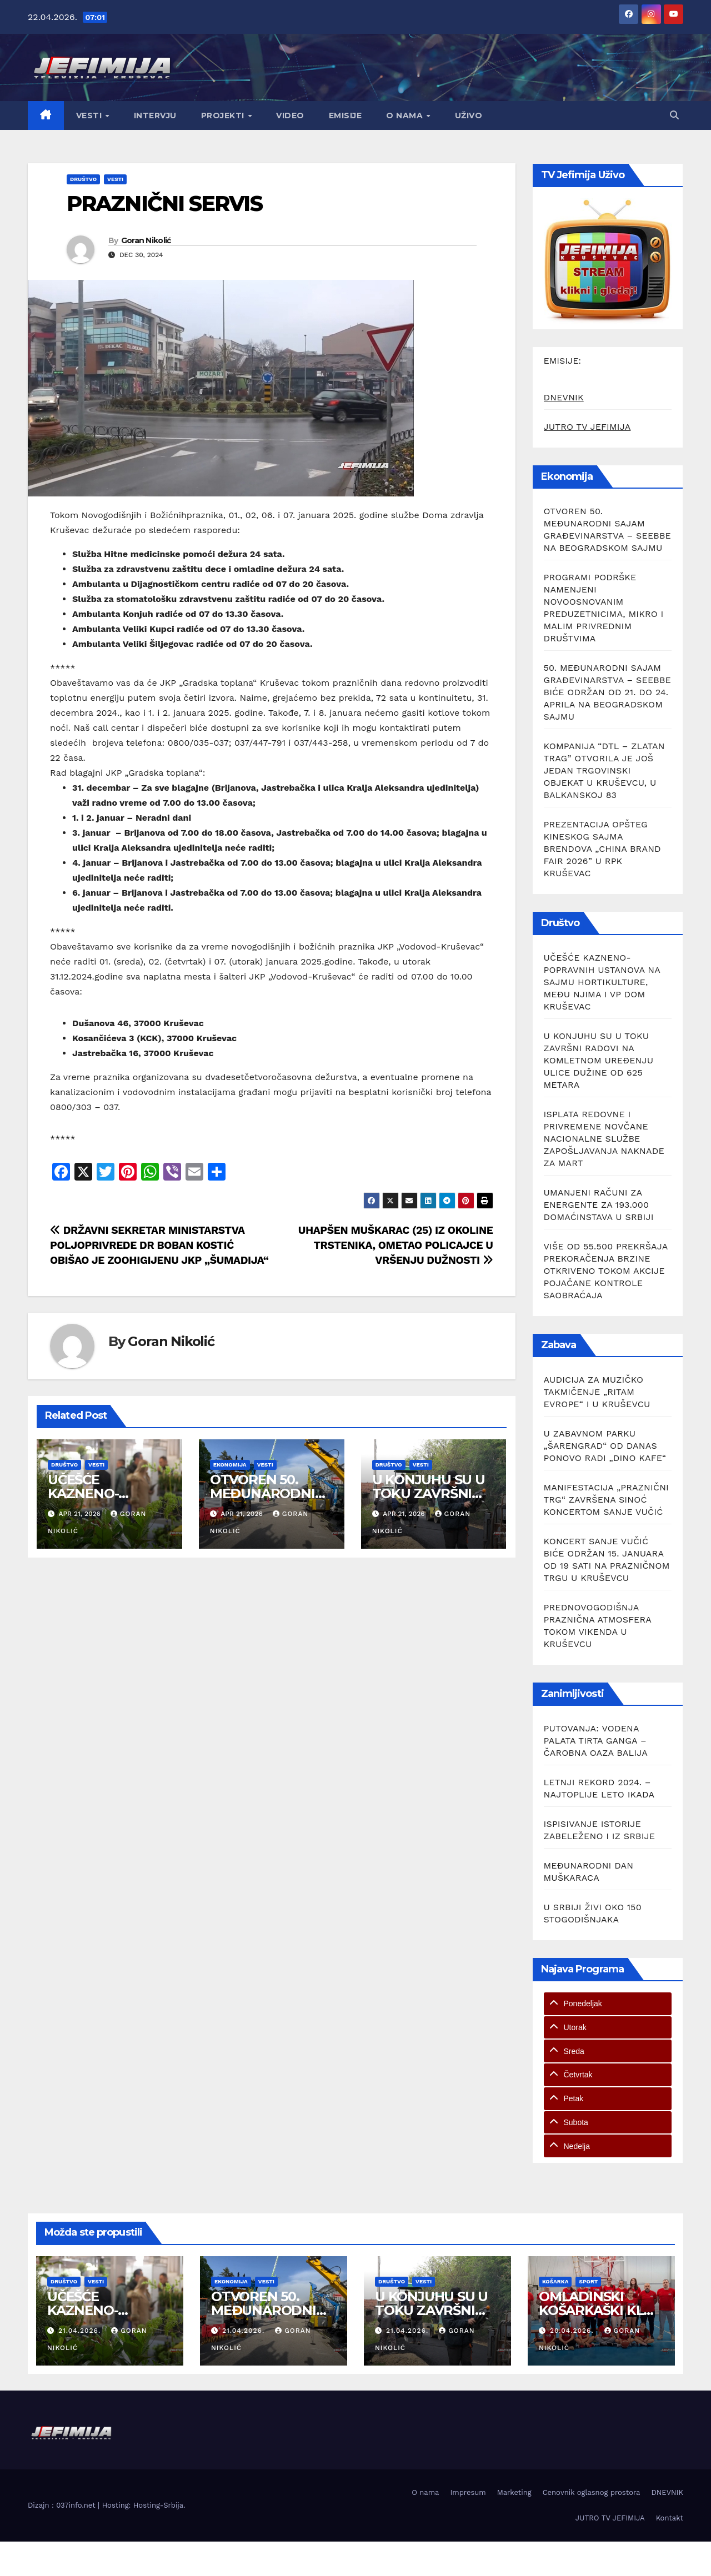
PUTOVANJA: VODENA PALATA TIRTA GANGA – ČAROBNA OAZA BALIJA (596, 1740)
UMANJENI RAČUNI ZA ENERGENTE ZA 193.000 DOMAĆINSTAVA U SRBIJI (599, 1204)
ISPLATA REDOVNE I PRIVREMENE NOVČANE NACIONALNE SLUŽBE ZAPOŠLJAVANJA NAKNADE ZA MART (604, 1138)
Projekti (224, 115)
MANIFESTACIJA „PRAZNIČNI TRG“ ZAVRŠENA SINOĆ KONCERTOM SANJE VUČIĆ (606, 1499)
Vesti (90, 115)
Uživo (469, 115)
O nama (405, 115)
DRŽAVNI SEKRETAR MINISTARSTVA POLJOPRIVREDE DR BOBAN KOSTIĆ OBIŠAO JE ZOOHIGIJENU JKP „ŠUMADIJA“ (159, 1245)
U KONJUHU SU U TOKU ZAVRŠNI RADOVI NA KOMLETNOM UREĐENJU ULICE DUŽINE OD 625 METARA (599, 1060)
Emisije (345, 115)
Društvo (83, 179)
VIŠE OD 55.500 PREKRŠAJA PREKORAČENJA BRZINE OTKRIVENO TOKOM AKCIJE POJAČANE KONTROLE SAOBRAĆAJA (606, 1270)
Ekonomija (230, 1465)
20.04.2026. (573, 2330)
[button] (674, 115)
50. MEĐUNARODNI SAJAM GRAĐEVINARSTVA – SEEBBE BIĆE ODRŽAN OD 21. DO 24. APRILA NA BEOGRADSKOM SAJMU (608, 692)
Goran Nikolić (146, 240)
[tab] (608, 2003)
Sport (588, 2281)
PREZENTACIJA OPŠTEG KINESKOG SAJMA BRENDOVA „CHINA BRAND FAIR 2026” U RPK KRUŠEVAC (602, 848)
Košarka (555, 2281)
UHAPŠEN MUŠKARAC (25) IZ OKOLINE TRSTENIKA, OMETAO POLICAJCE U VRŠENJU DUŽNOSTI (395, 1245)
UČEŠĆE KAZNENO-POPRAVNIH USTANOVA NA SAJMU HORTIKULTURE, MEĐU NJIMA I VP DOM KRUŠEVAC (602, 982)
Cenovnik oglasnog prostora (591, 2492)
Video (290, 115)
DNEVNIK (564, 397)
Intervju (155, 115)
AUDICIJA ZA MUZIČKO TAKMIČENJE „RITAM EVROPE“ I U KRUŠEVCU (597, 1391)
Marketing (514, 2492)
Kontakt (669, 2518)
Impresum (467, 2492)
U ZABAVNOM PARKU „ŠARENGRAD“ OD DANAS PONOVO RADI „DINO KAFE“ (605, 1445)
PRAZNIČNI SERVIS (164, 203)
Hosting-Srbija (158, 2505)
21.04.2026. (80, 2330)
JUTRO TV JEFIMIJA (587, 426)
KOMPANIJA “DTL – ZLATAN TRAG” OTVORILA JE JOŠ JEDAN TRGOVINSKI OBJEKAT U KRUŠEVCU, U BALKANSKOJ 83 (604, 770)
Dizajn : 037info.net (63, 2505)
